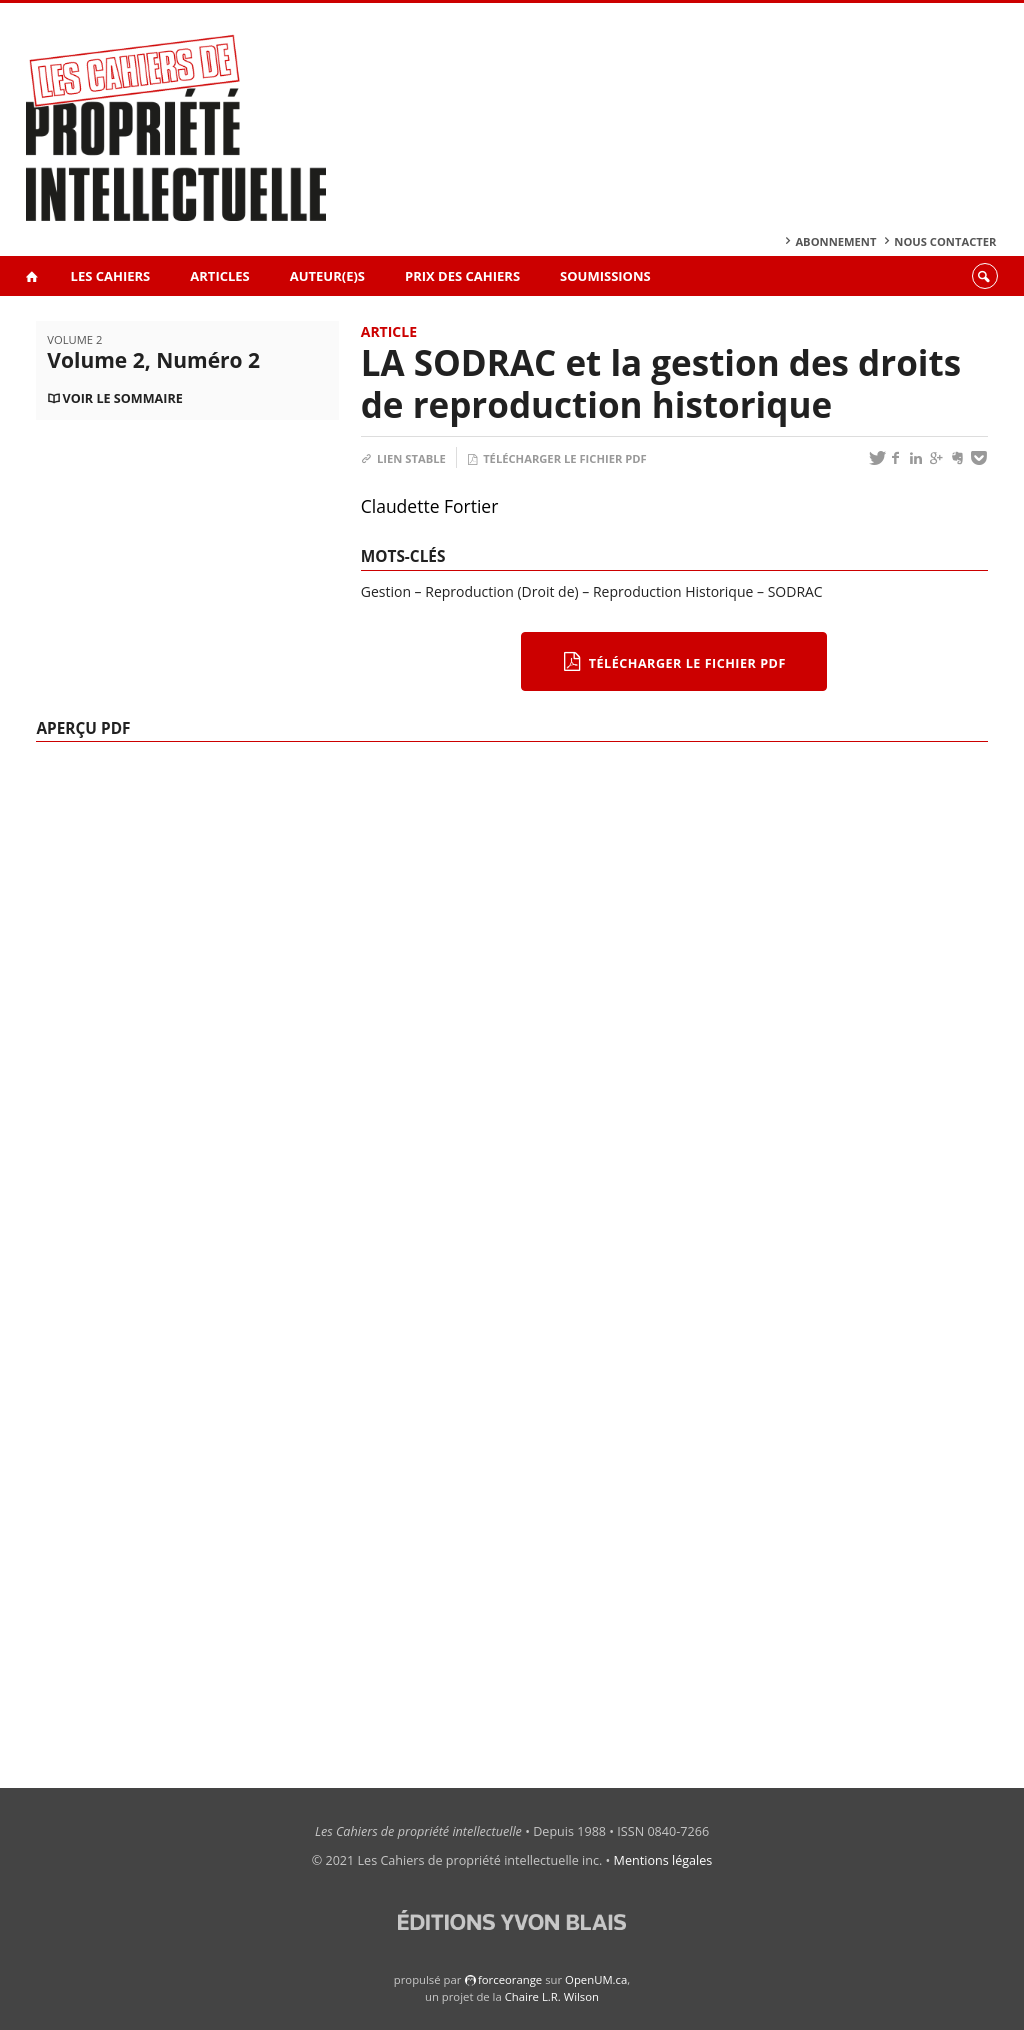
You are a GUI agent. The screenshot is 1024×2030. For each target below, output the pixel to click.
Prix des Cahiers (462, 276)
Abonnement (835, 241)
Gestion (386, 591)
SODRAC (795, 591)
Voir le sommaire (122, 398)
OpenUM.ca (596, 1979)
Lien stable (403, 458)
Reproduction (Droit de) (501, 591)
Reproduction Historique (673, 591)
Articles (219, 276)
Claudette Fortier (430, 506)
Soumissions (605, 276)
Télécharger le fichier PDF (557, 458)
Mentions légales (663, 1860)
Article (389, 331)
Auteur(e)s (327, 276)
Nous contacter (945, 241)
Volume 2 (74, 339)
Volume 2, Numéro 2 (153, 360)
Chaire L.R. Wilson (552, 1996)
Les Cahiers (111, 276)
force (510, 1979)
